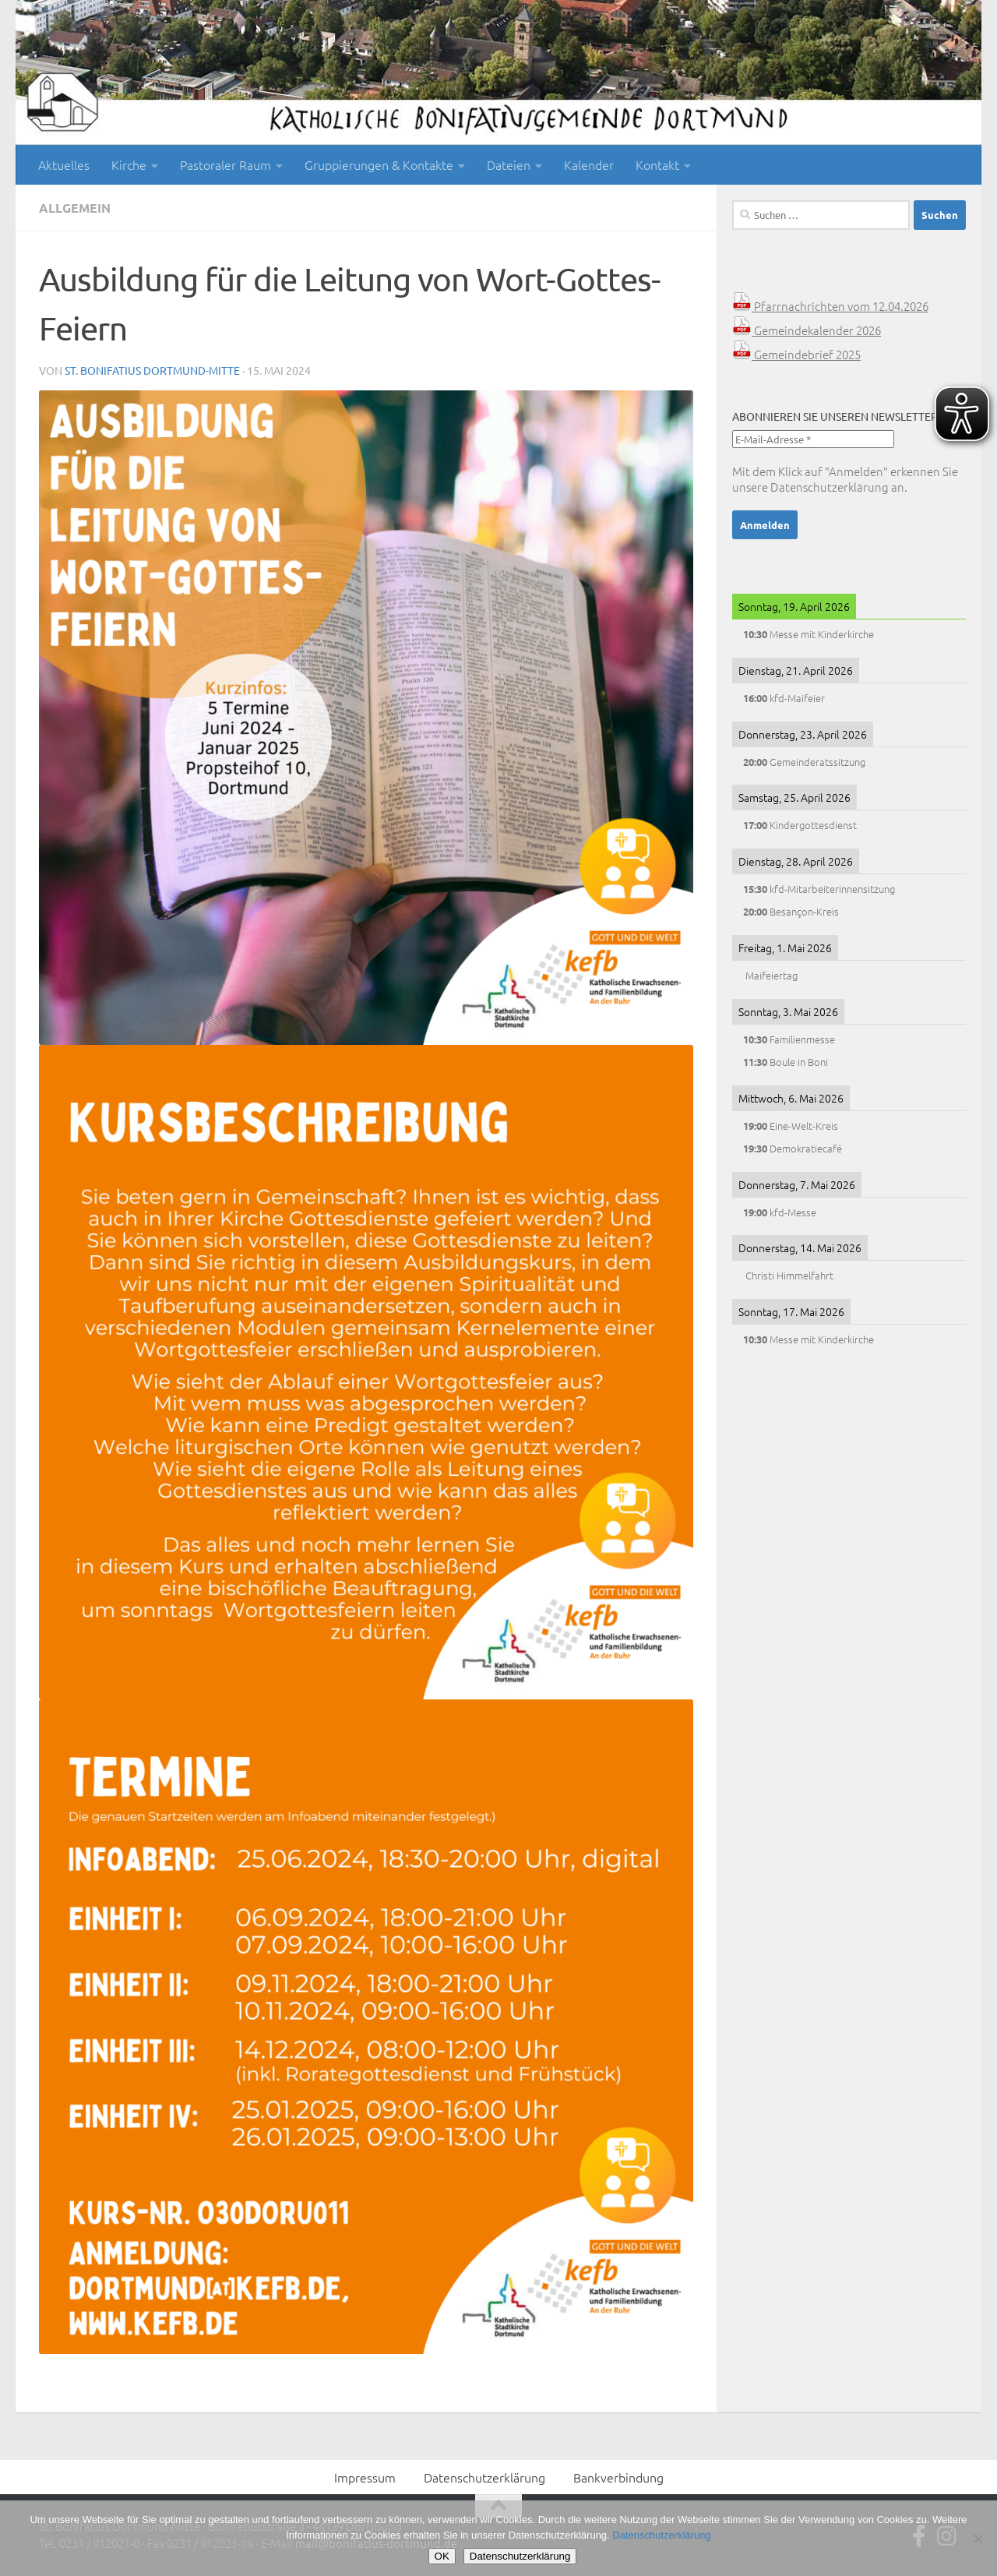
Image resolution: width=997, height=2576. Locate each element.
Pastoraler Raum (225, 164)
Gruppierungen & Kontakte (379, 164)
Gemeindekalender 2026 (806, 330)
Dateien (508, 164)
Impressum (365, 2477)
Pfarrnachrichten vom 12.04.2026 (830, 306)
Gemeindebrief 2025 (796, 354)
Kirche (128, 164)
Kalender (589, 164)
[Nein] (977, 2538)
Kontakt (657, 164)
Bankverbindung (618, 2477)
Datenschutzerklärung (829, 486)
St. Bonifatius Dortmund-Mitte (152, 370)
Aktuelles (64, 164)
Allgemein (75, 207)
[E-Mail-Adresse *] (813, 439)
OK (442, 2556)
